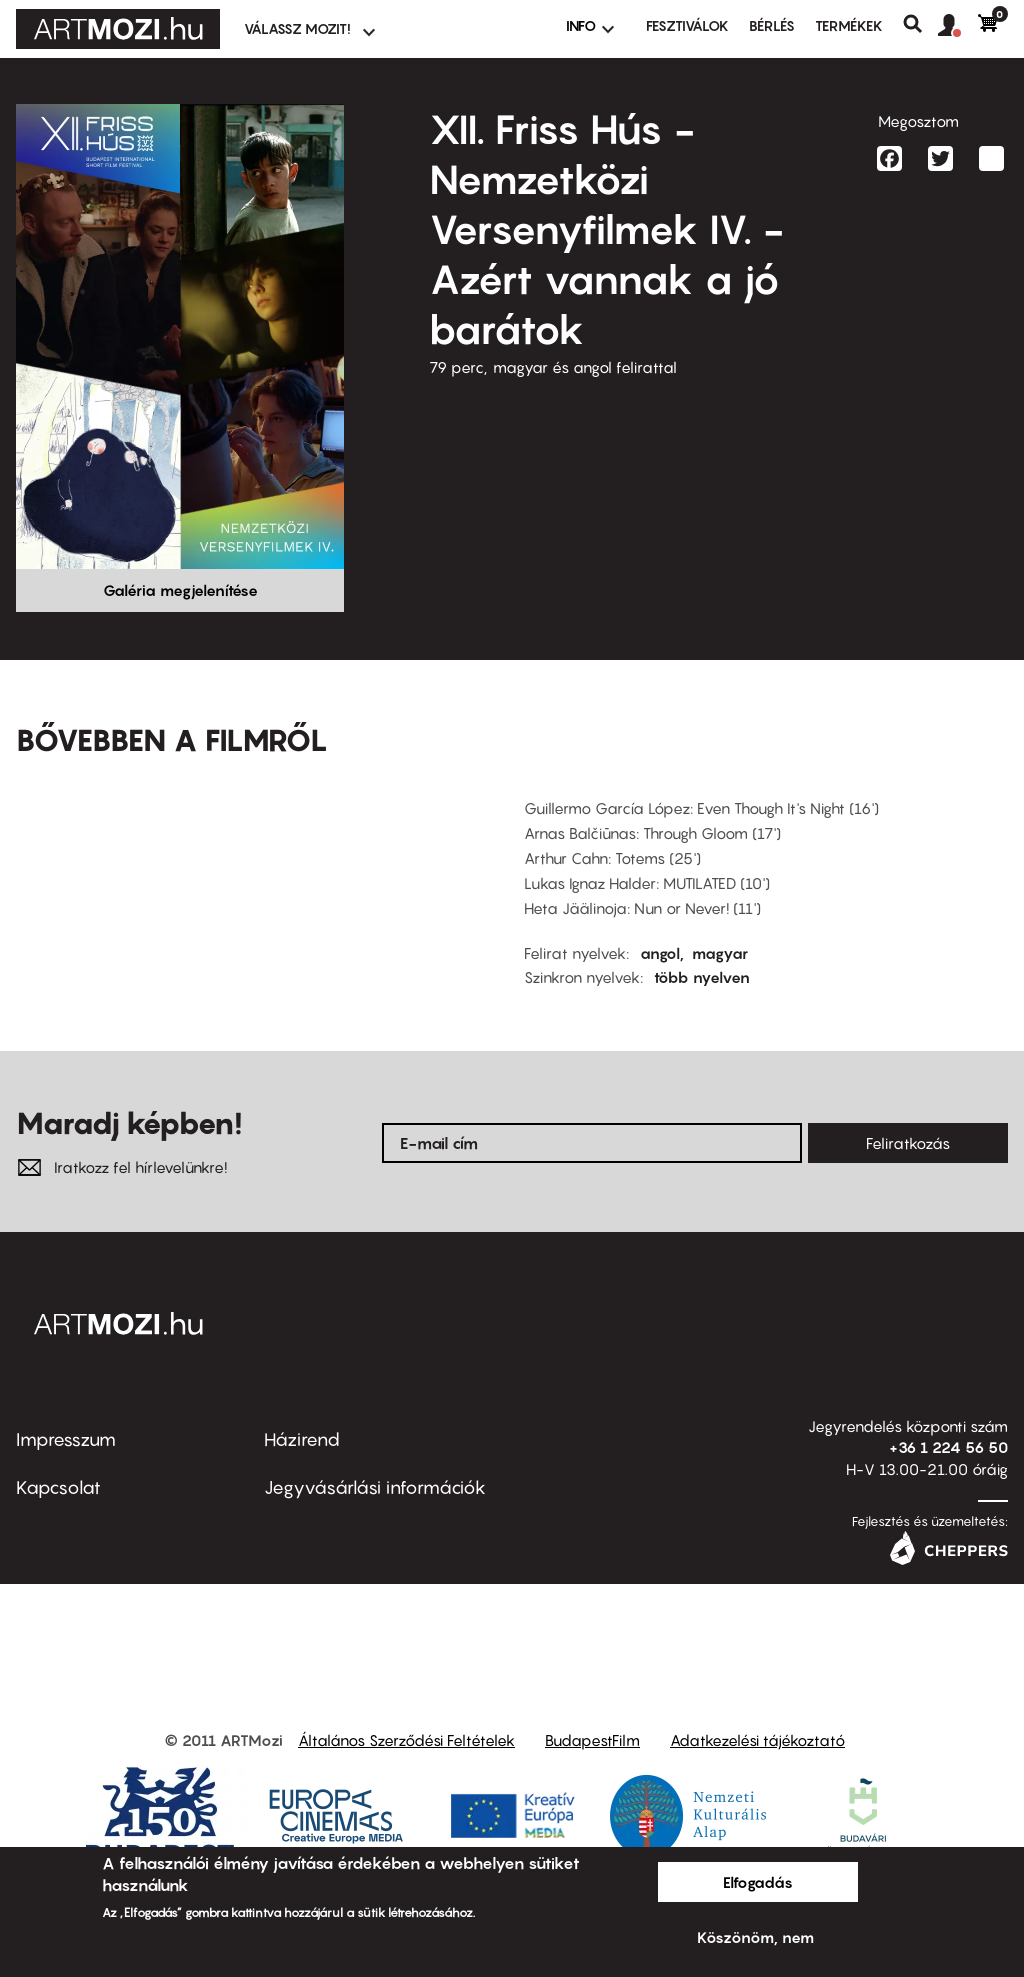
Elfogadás (758, 1882)
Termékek (849, 25)
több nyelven (702, 977)
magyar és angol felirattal (585, 367)
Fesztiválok (687, 25)
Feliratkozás (908, 1143)
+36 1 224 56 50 (948, 1447)
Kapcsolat (58, 1487)
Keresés (920, 24)
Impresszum (66, 1439)
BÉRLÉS (772, 25)
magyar (720, 953)
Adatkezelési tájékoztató (757, 1740)
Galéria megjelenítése (180, 590)
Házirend (302, 1439)
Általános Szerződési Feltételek (406, 1740)
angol (660, 953)
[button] (958, 26)
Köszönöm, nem (755, 1937)
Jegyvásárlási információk (375, 1487)
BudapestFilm (592, 1740)
